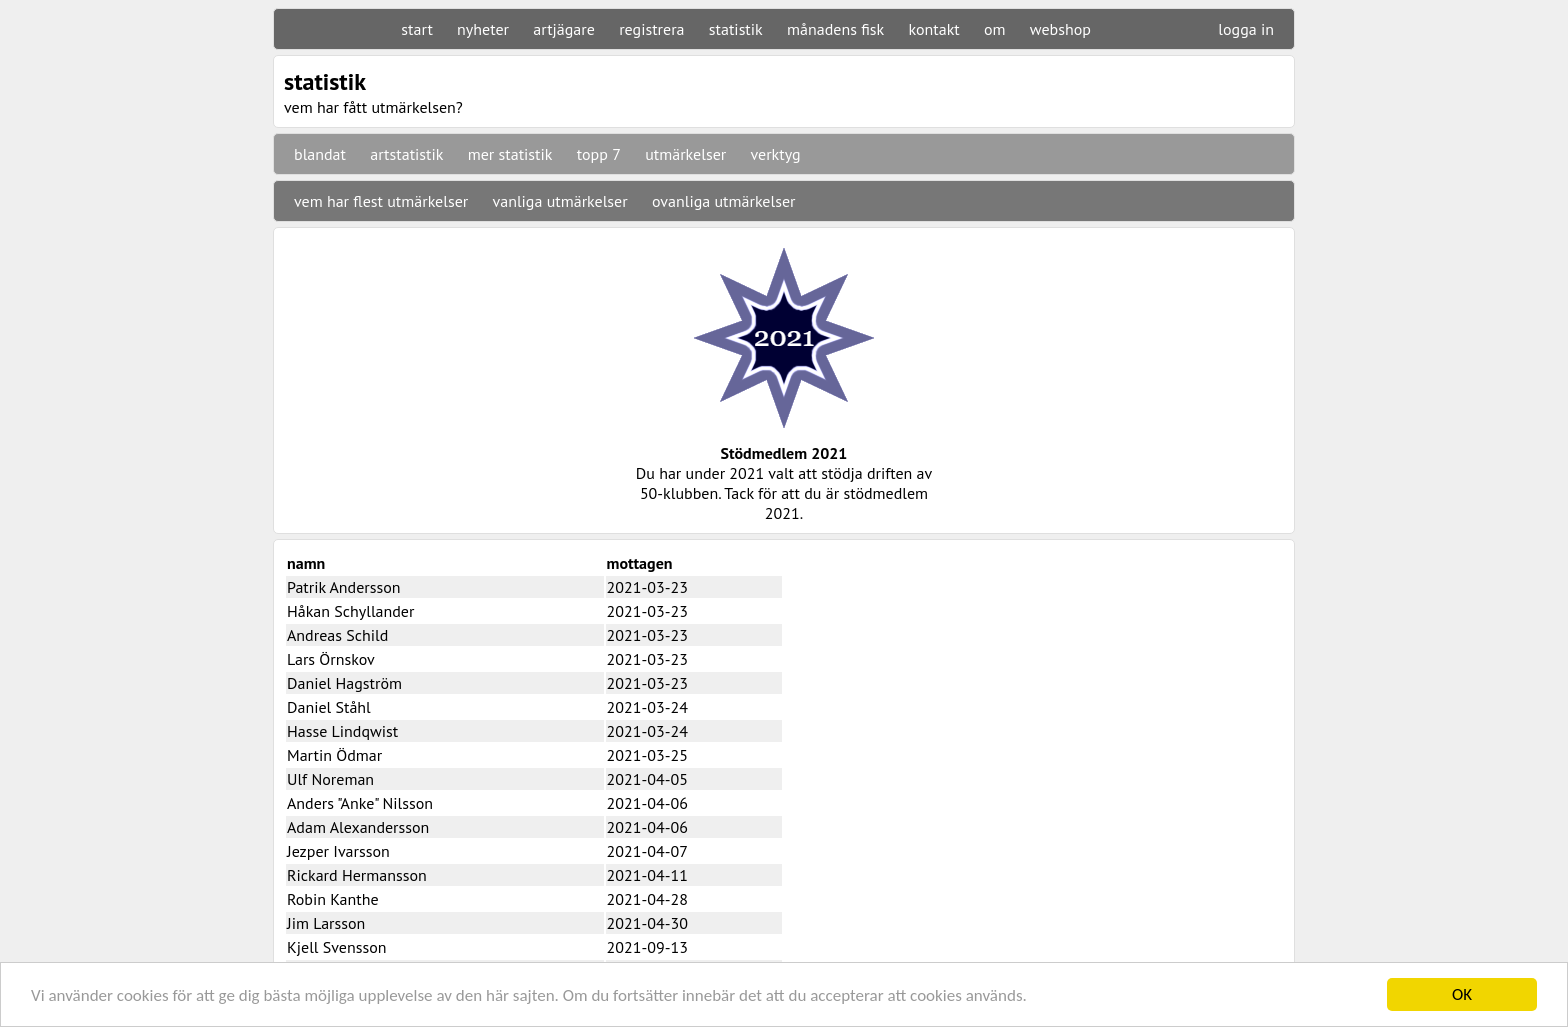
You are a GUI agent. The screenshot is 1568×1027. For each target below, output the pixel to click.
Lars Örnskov (331, 659)
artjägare (564, 29)
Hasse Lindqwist (342, 731)
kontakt (933, 29)
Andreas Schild (337, 635)
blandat (320, 154)
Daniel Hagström (344, 683)
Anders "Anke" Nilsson (360, 803)
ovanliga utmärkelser (724, 201)
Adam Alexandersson (358, 827)
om (995, 29)
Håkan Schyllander (350, 611)
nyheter (483, 29)
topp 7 (599, 154)
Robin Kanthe (333, 899)
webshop (1060, 29)
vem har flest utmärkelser (381, 201)
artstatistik (406, 154)
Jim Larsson (326, 923)
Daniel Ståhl (329, 707)
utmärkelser (685, 154)
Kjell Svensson (337, 947)
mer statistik (510, 154)
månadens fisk (835, 29)
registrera (651, 29)
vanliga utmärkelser (560, 201)
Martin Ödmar (334, 755)
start (416, 29)
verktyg (775, 154)
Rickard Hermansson (357, 875)
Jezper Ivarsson (338, 851)
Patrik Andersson (344, 587)
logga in (1246, 29)
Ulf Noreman (330, 779)
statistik (736, 29)
